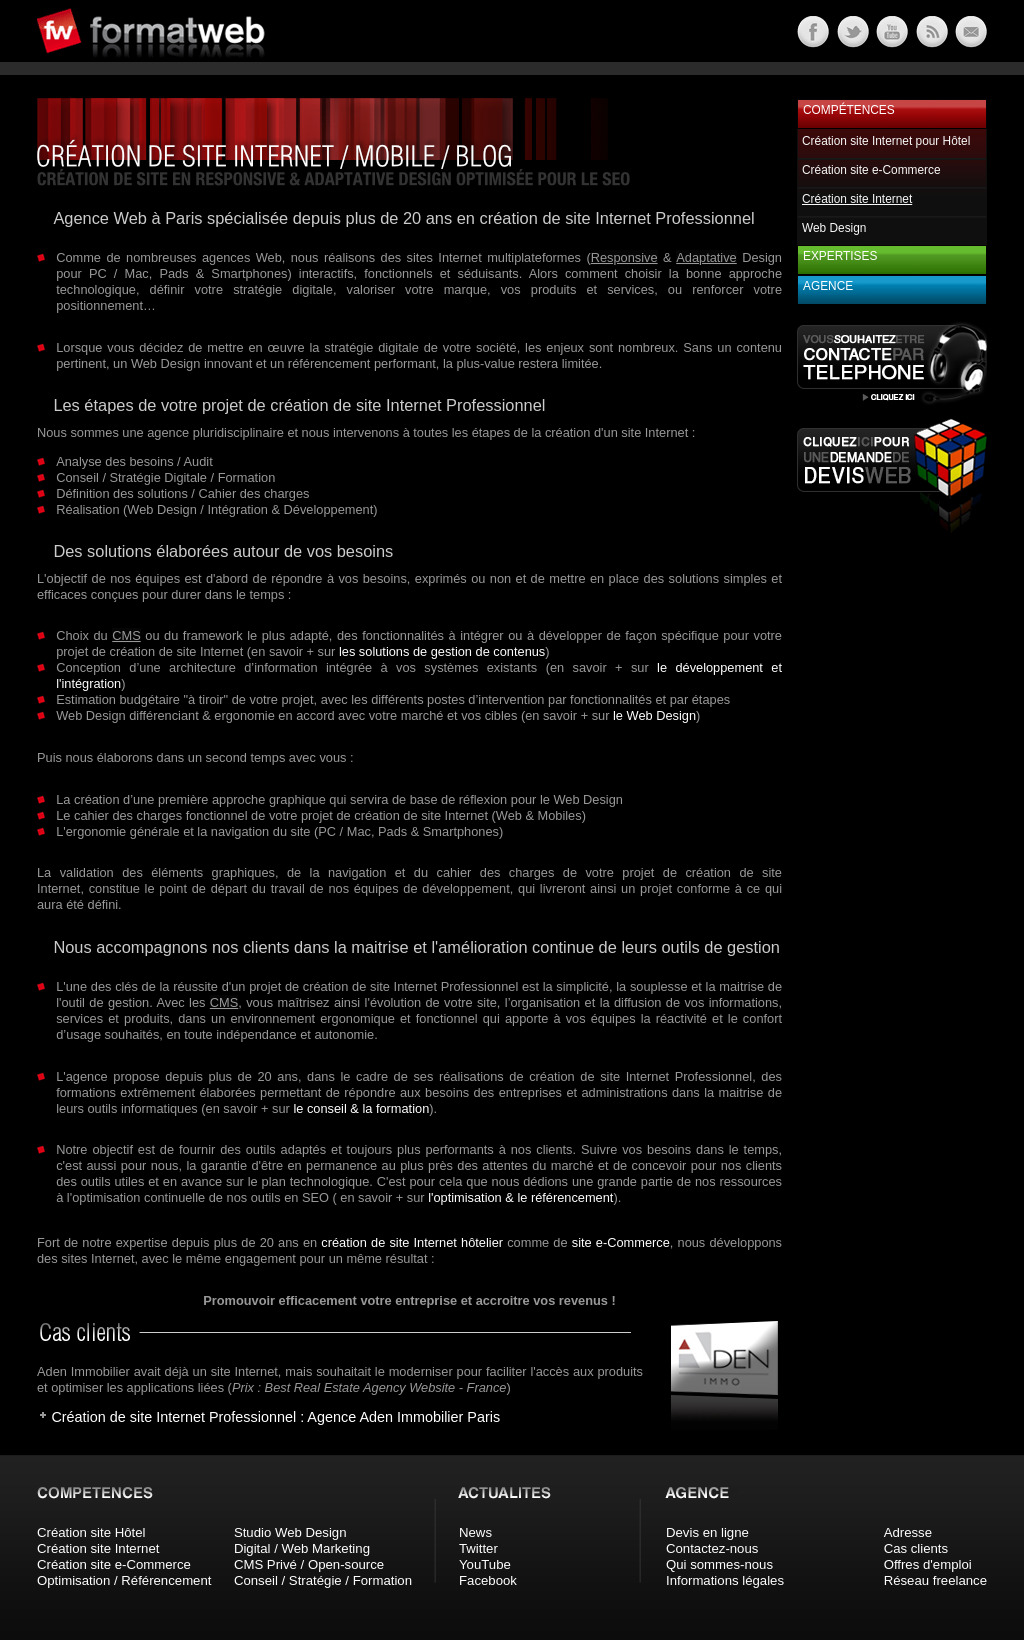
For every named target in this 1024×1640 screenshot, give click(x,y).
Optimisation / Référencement (124, 1580)
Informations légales (725, 1580)
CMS (126, 635)
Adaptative (706, 257)
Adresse (908, 1532)
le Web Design (654, 715)
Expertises (840, 256)
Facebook (488, 1580)
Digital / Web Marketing (302, 1548)
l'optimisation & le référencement (520, 1197)
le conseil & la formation (361, 1108)
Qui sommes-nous (719, 1564)
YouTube (485, 1564)
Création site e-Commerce (871, 170)
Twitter (478, 1548)
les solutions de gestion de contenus (442, 651)
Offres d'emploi (928, 1564)
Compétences (849, 110)
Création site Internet (98, 1548)
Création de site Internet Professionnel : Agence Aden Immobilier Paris (275, 1417)
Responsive (624, 257)
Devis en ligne (707, 1532)
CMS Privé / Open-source (309, 1564)
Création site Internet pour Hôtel (886, 141)
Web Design (834, 228)
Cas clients (916, 1548)
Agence (828, 286)
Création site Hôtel (91, 1532)
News (475, 1532)
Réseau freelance (935, 1580)
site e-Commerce (621, 1242)
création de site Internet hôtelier (412, 1242)
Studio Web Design (290, 1532)
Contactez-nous (712, 1548)
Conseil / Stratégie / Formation (323, 1580)
